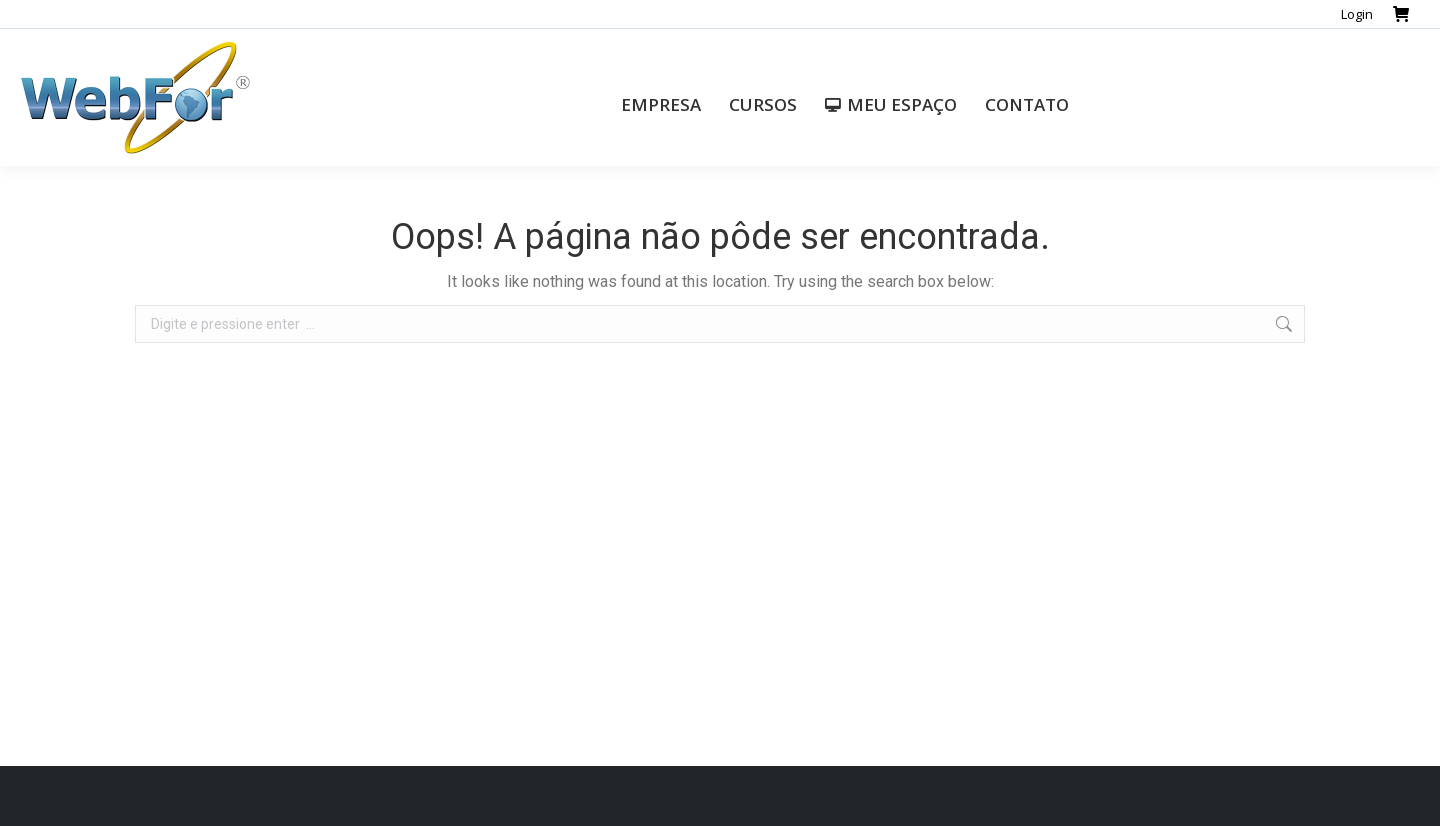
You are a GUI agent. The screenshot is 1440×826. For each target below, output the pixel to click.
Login (1357, 14)
